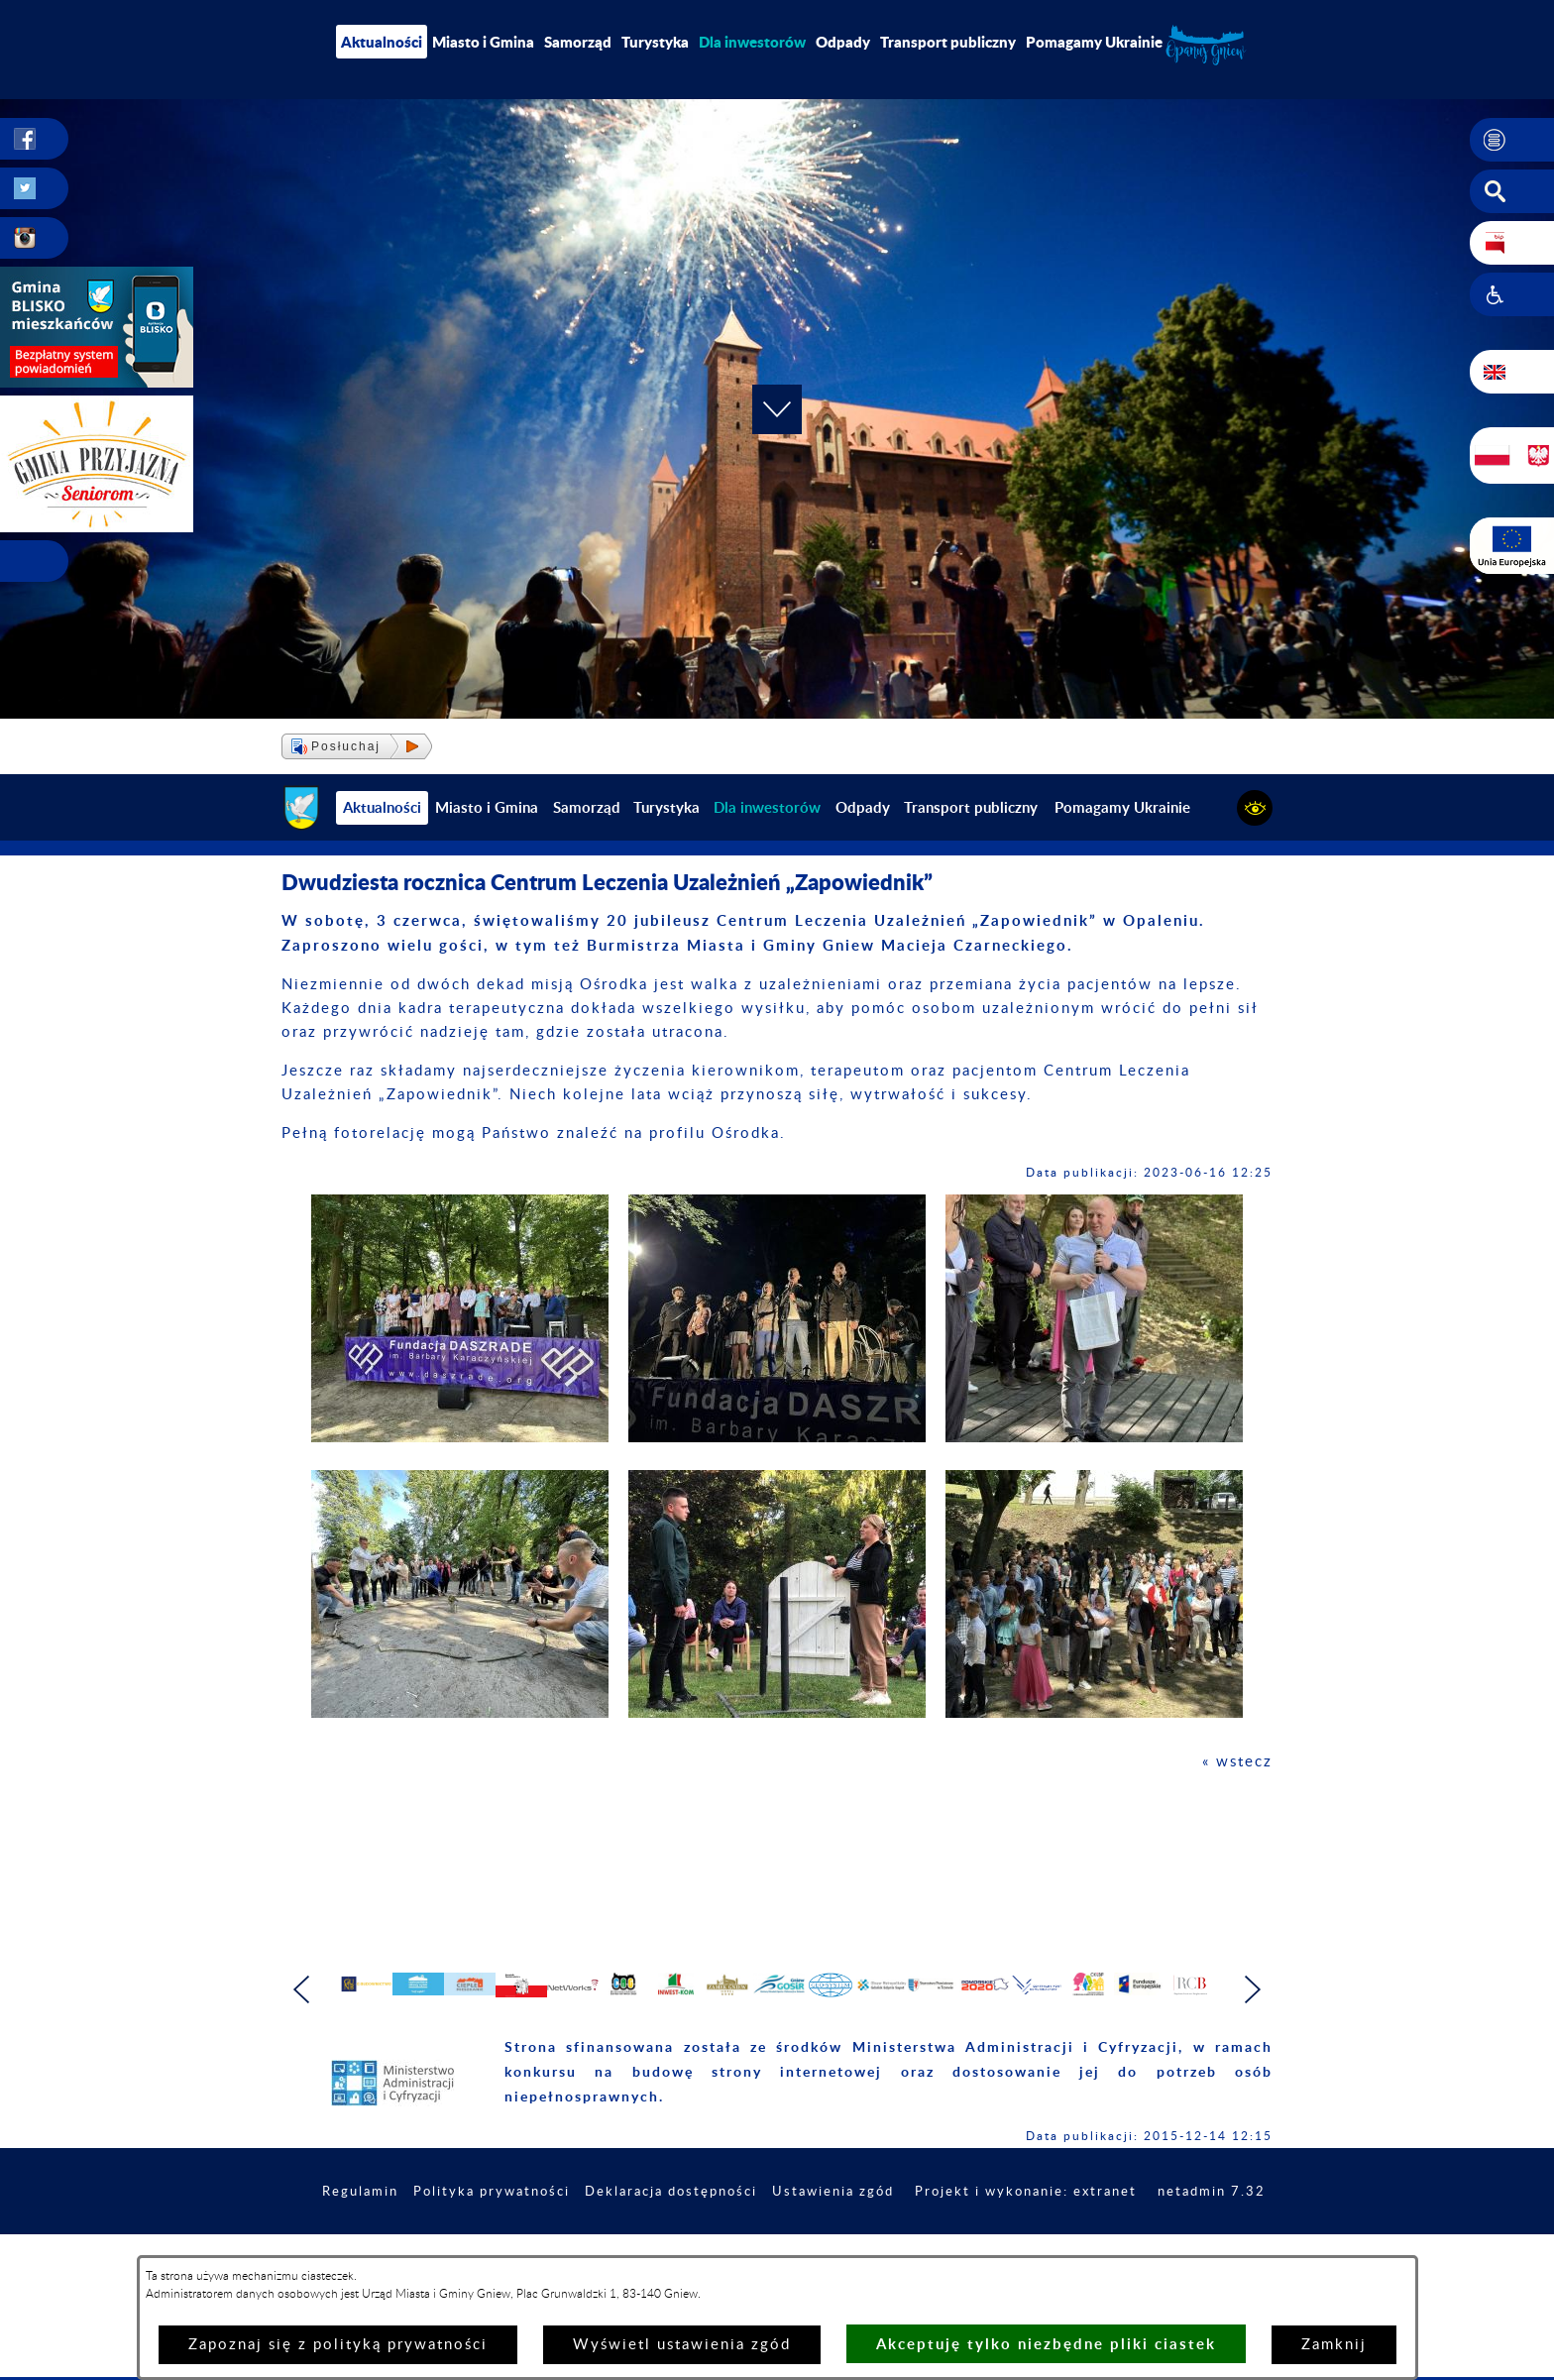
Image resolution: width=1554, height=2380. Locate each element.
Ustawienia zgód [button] (945, 2245)
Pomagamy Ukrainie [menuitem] (1094, 42)
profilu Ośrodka (714, 1133)
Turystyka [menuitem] (655, 42)
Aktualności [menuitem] (381, 42)
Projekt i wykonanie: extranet (1148, 2245)
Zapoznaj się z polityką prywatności (338, 2344)
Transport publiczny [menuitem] (948, 42)
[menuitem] (752, 41)
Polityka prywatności (584, 2245)
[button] (1512, 140)
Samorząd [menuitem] (577, 42)
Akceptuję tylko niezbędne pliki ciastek (1046, 2343)
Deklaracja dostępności (774, 2245)
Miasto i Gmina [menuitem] (483, 42)
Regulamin (446, 2245)
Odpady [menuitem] (843, 42)
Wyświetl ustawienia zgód (682, 2344)
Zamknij (1334, 2344)
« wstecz (1237, 1762)
